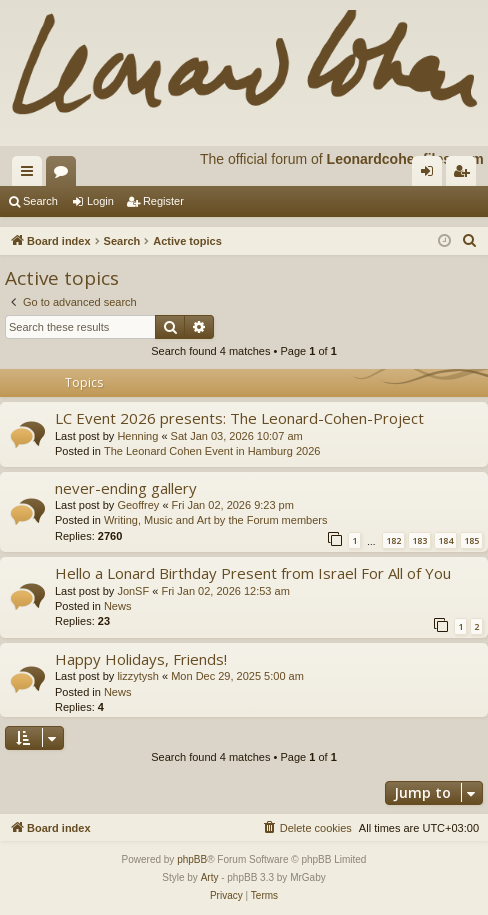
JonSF (133, 591)
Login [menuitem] (431, 175)
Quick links (31, 175)
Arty (210, 877)
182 (393, 540)
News (118, 606)
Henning (137, 436)
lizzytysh (138, 676)
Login (100, 201)
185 (471, 540)
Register (163, 201)
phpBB (192, 859)
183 (419, 540)
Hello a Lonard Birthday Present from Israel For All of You (253, 573)
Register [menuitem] (465, 175)
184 (445, 540)
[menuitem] (470, 241)
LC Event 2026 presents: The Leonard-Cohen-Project (239, 418)
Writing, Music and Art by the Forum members (216, 520)
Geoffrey (138, 505)
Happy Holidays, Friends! (141, 659)
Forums (65, 175)
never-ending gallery (126, 488)
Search (40, 201)
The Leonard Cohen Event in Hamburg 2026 (212, 451)
